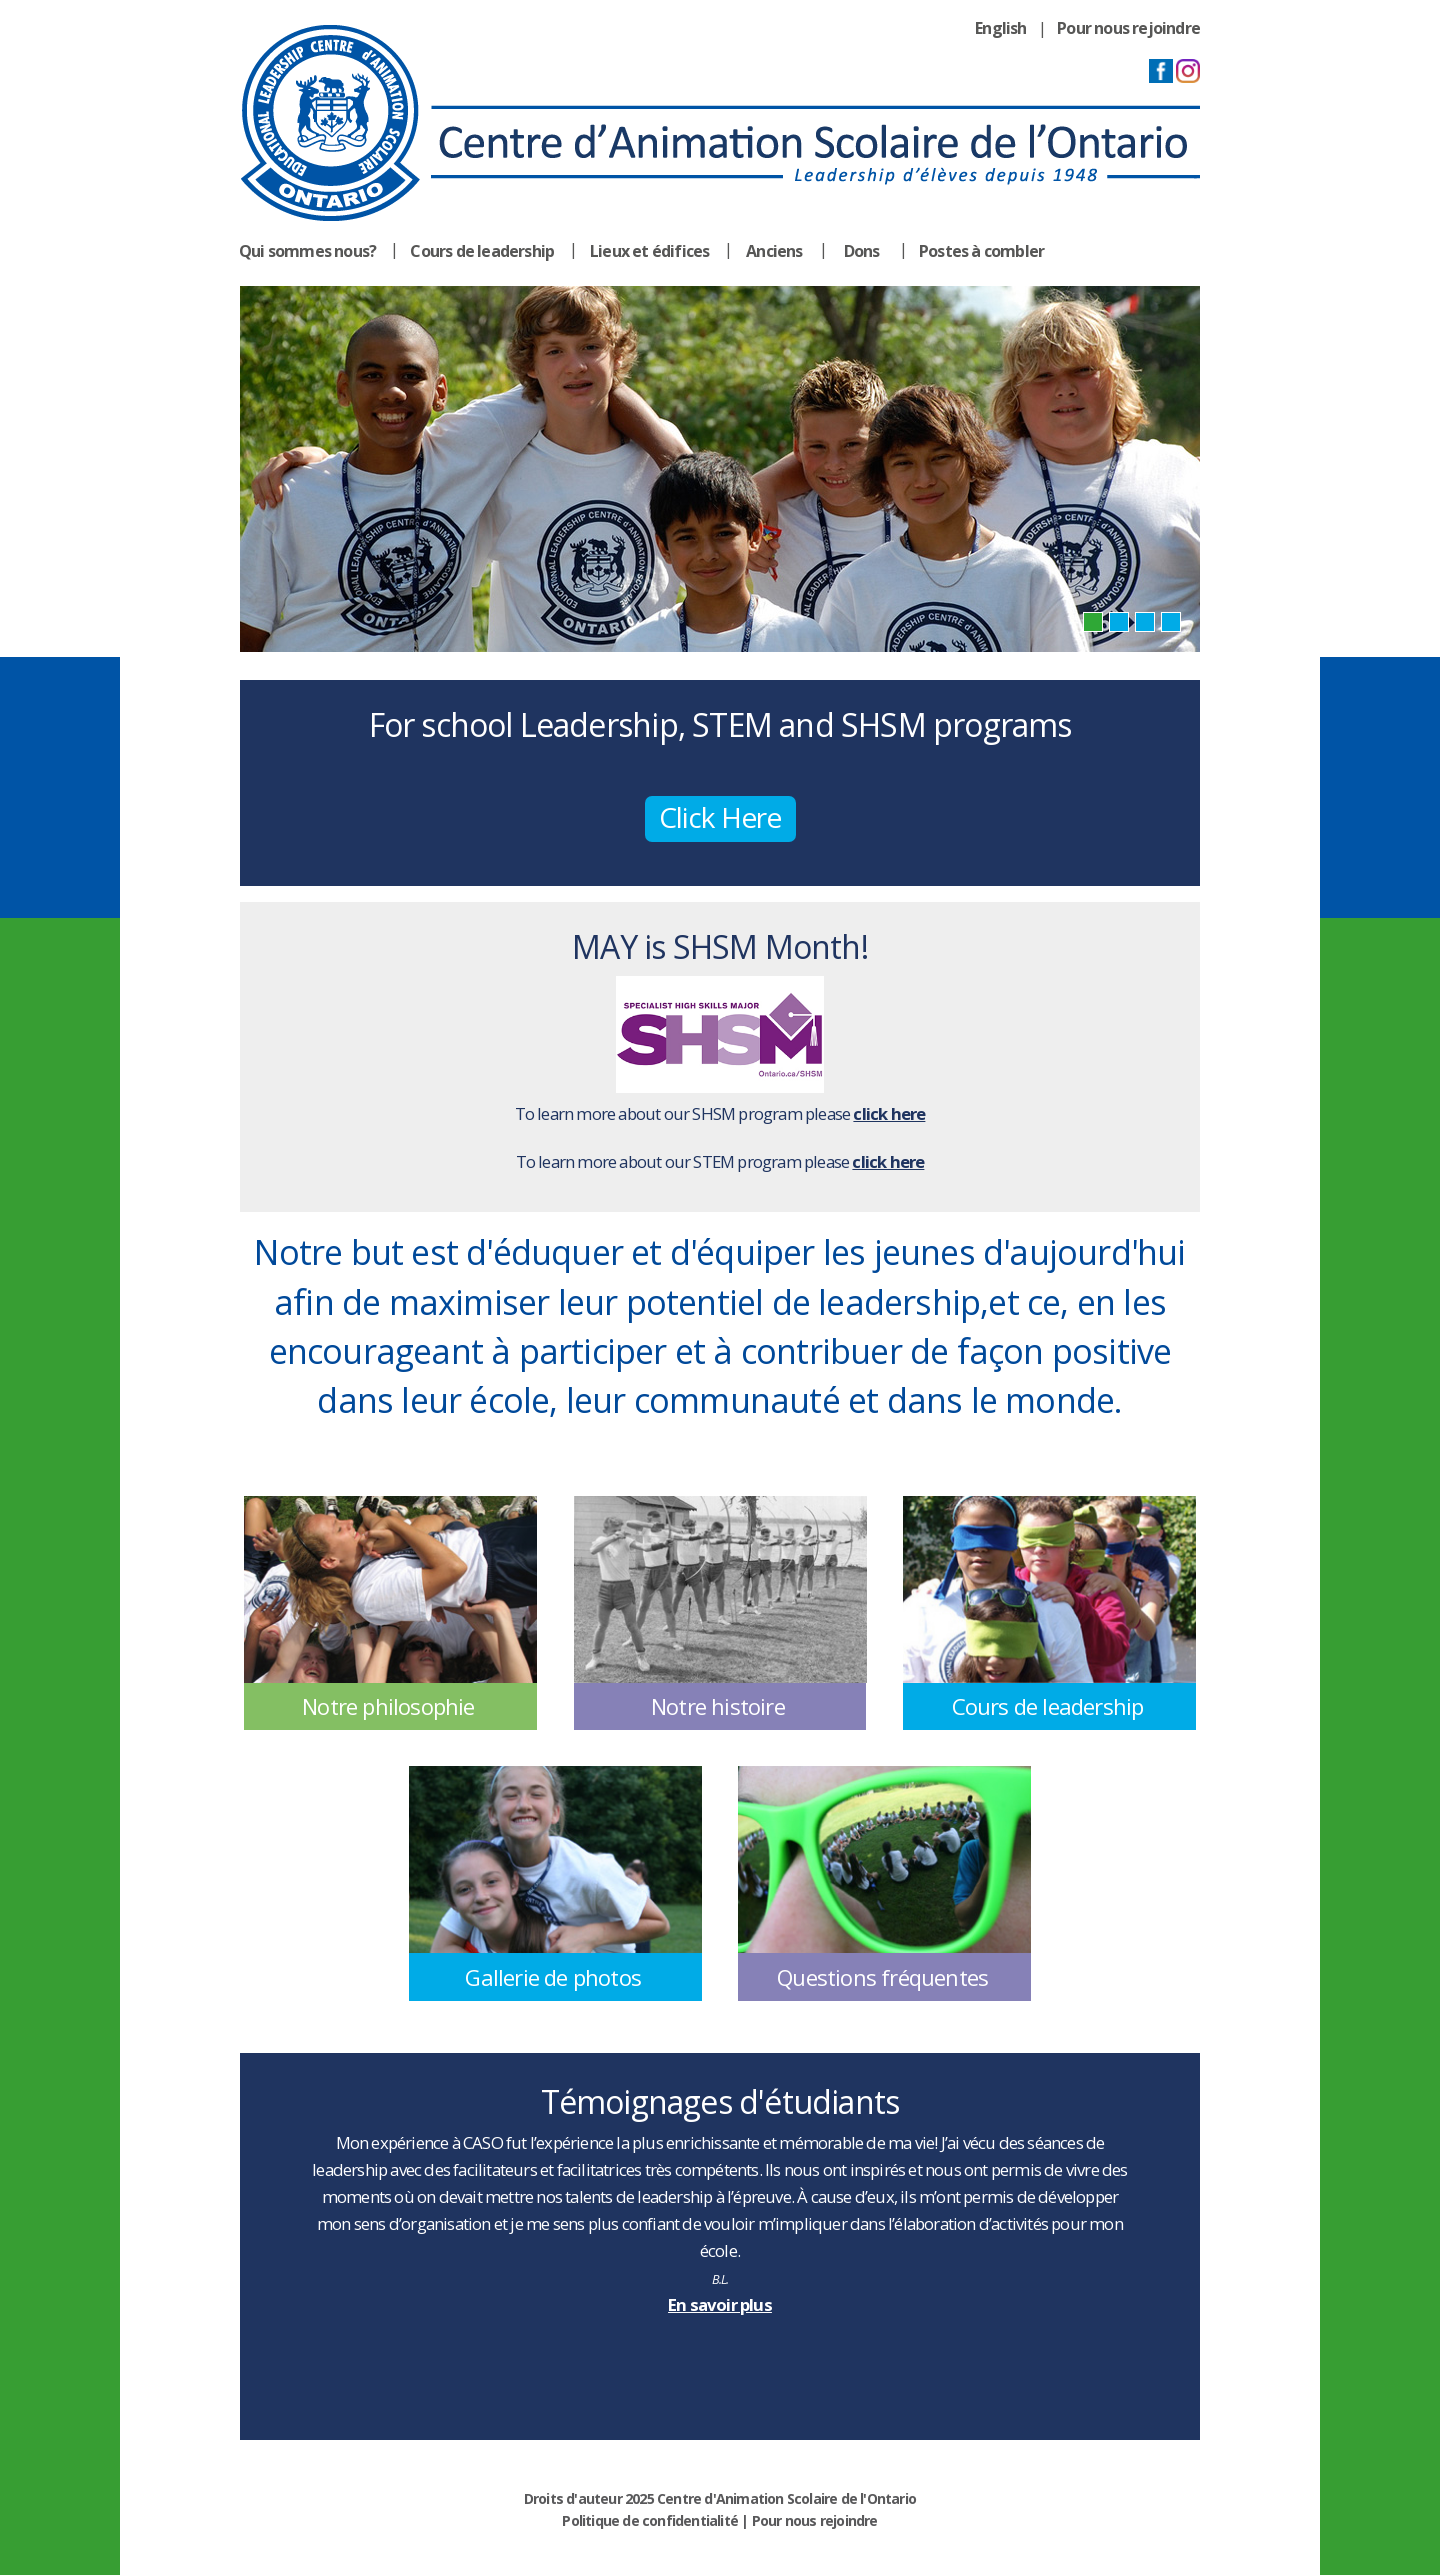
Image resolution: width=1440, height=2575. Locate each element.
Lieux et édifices (649, 251)
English (1000, 28)
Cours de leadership (482, 251)
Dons (862, 251)
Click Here (720, 817)
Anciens (774, 251)
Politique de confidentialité (650, 2520)
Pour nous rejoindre (1128, 28)
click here (889, 1113)
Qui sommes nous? (307, 251)
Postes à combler (981, 251)
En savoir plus (720, 2304)
